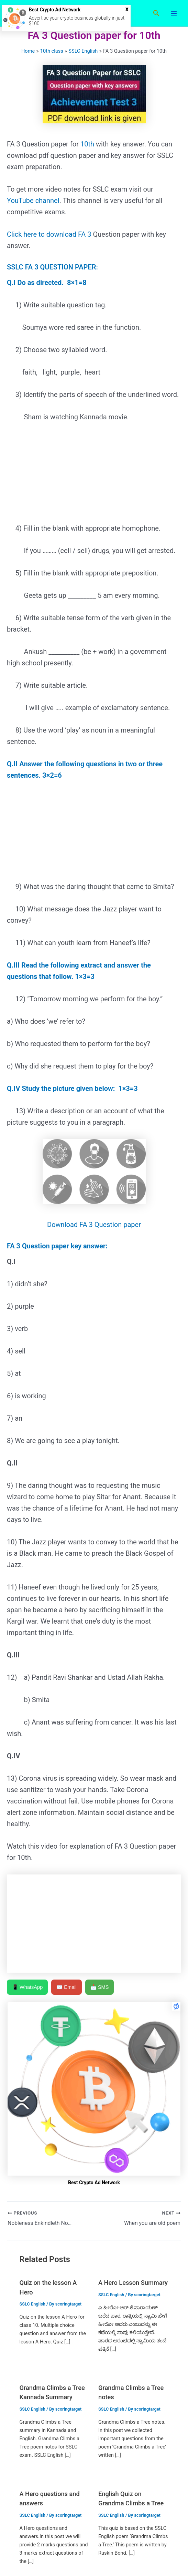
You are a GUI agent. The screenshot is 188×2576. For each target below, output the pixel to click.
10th (88, 144)
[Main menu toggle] (174, 13)
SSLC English (32, 2304)
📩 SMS (99, 1987)
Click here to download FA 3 (49, 234)
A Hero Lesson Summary (133, 2282)
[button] (156, 13)
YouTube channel (33, 200)
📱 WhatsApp (27, 1987)
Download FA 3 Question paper (94, 1224)
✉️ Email (66, 1987)
